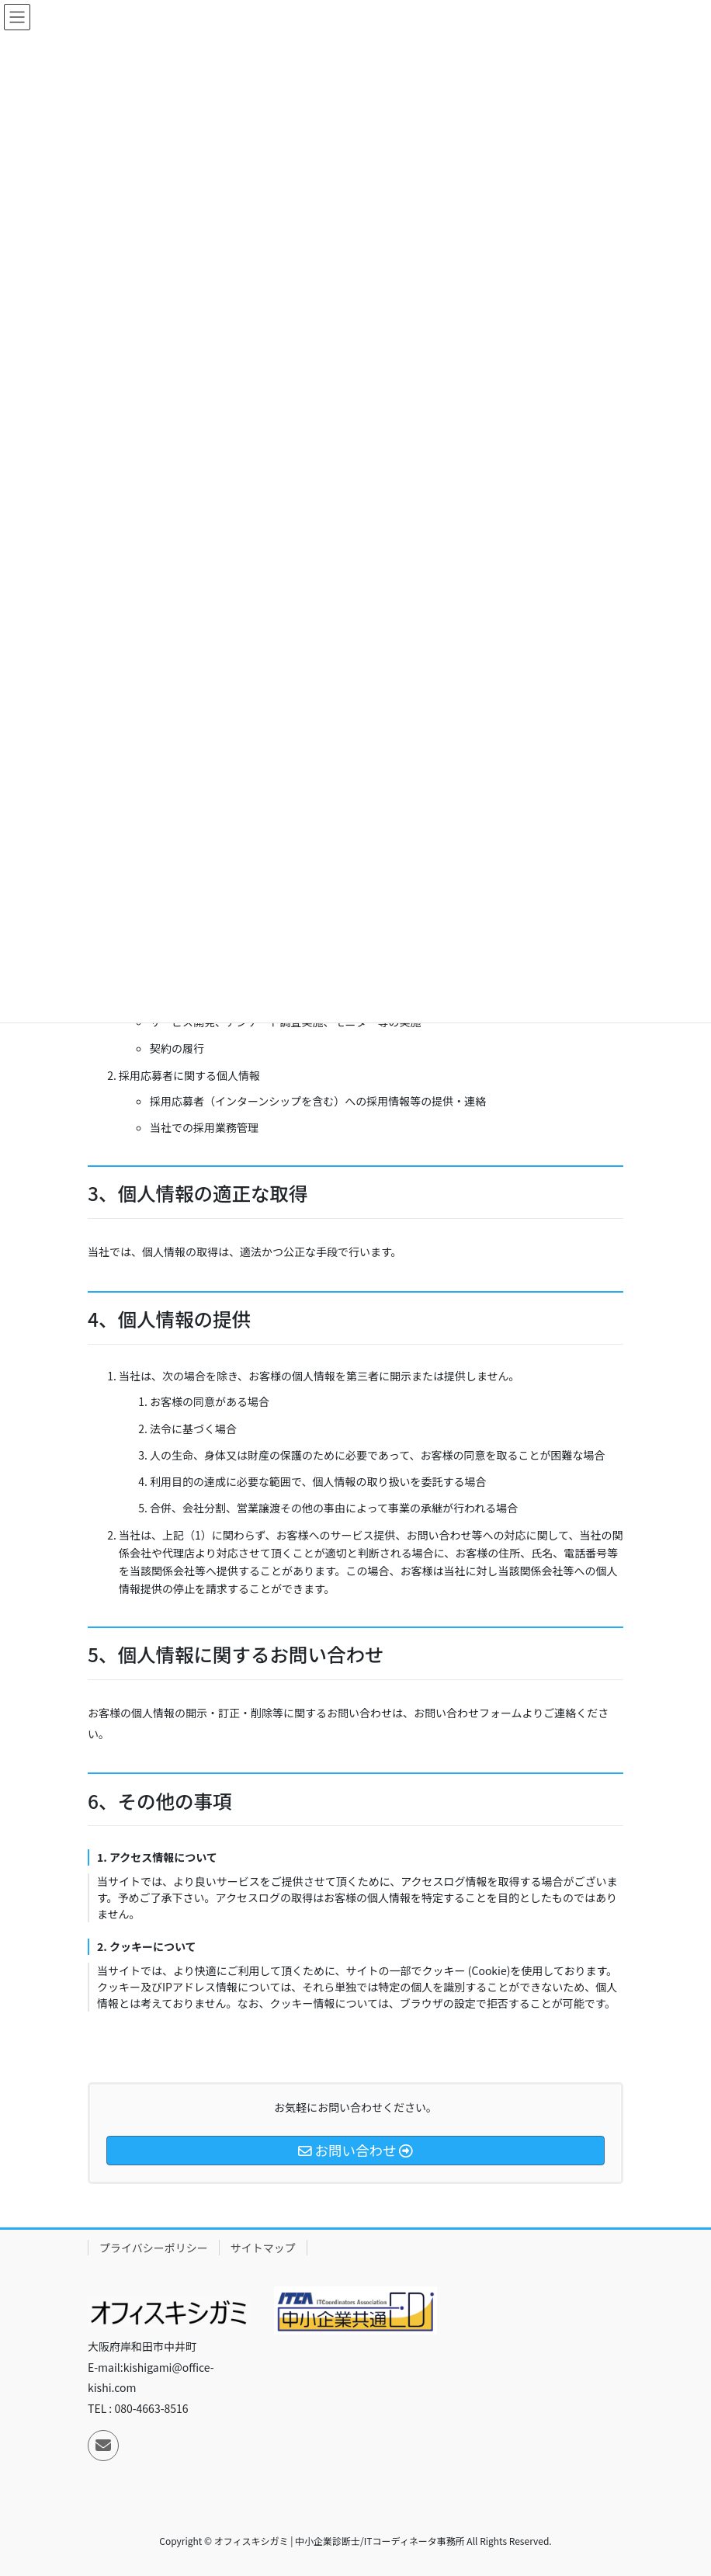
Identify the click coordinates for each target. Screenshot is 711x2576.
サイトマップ (263, 2247)
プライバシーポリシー (153, 2247)
